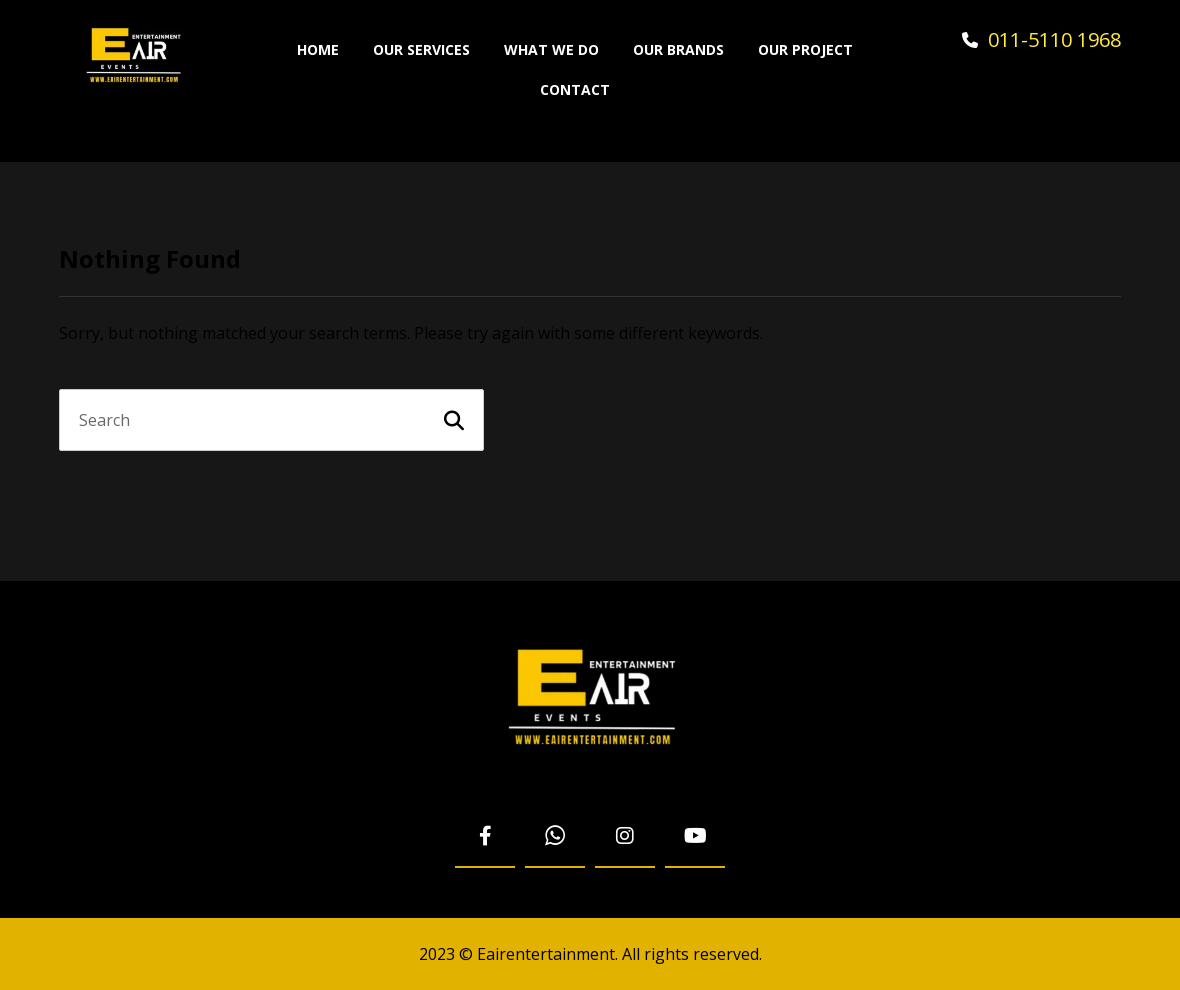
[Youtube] (695, 837)
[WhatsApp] (555, 837)
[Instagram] (625, 837)
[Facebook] (485, 837)
